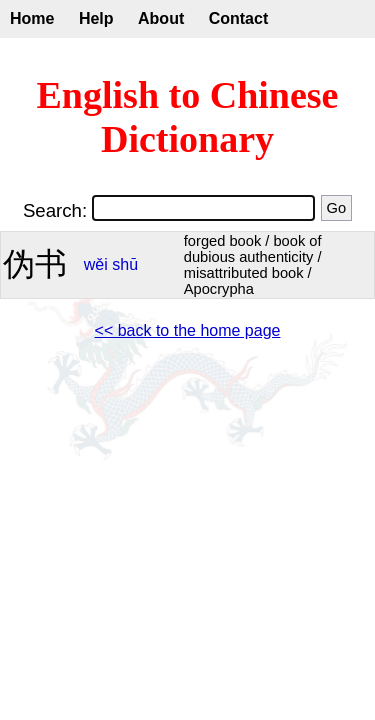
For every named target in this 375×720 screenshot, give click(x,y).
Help (96, 18)
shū (125, 264)
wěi (96, 264)
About (161, 18)
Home (32, 18)
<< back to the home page (188, 330)
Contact (239, 18)
